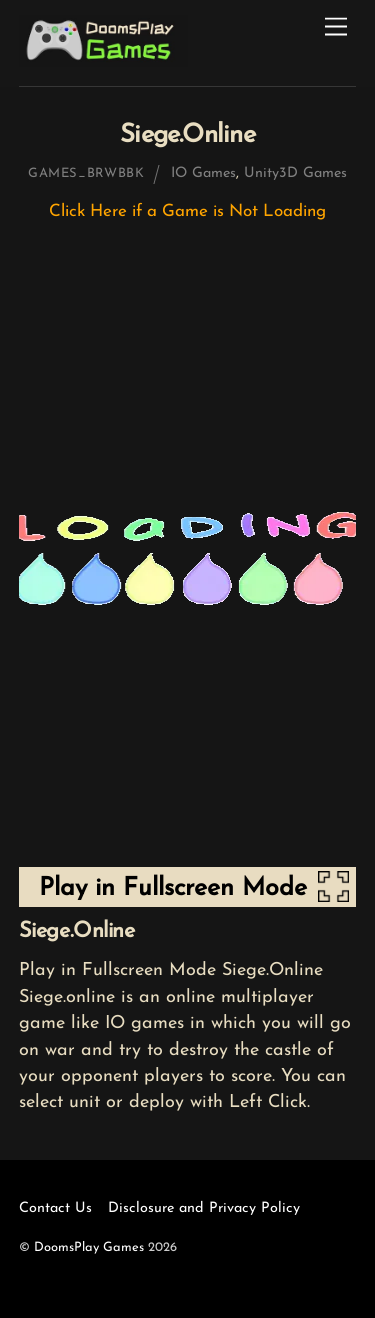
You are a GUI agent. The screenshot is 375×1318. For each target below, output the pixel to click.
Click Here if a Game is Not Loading (187, 211)
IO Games (203, 173)
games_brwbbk (86, 173)
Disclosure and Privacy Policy (204, 1208)
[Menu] (336, 27)
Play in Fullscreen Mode (173, 888)
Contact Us (55, 1208)
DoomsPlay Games (89, 1247)
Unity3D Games (295, 173)
